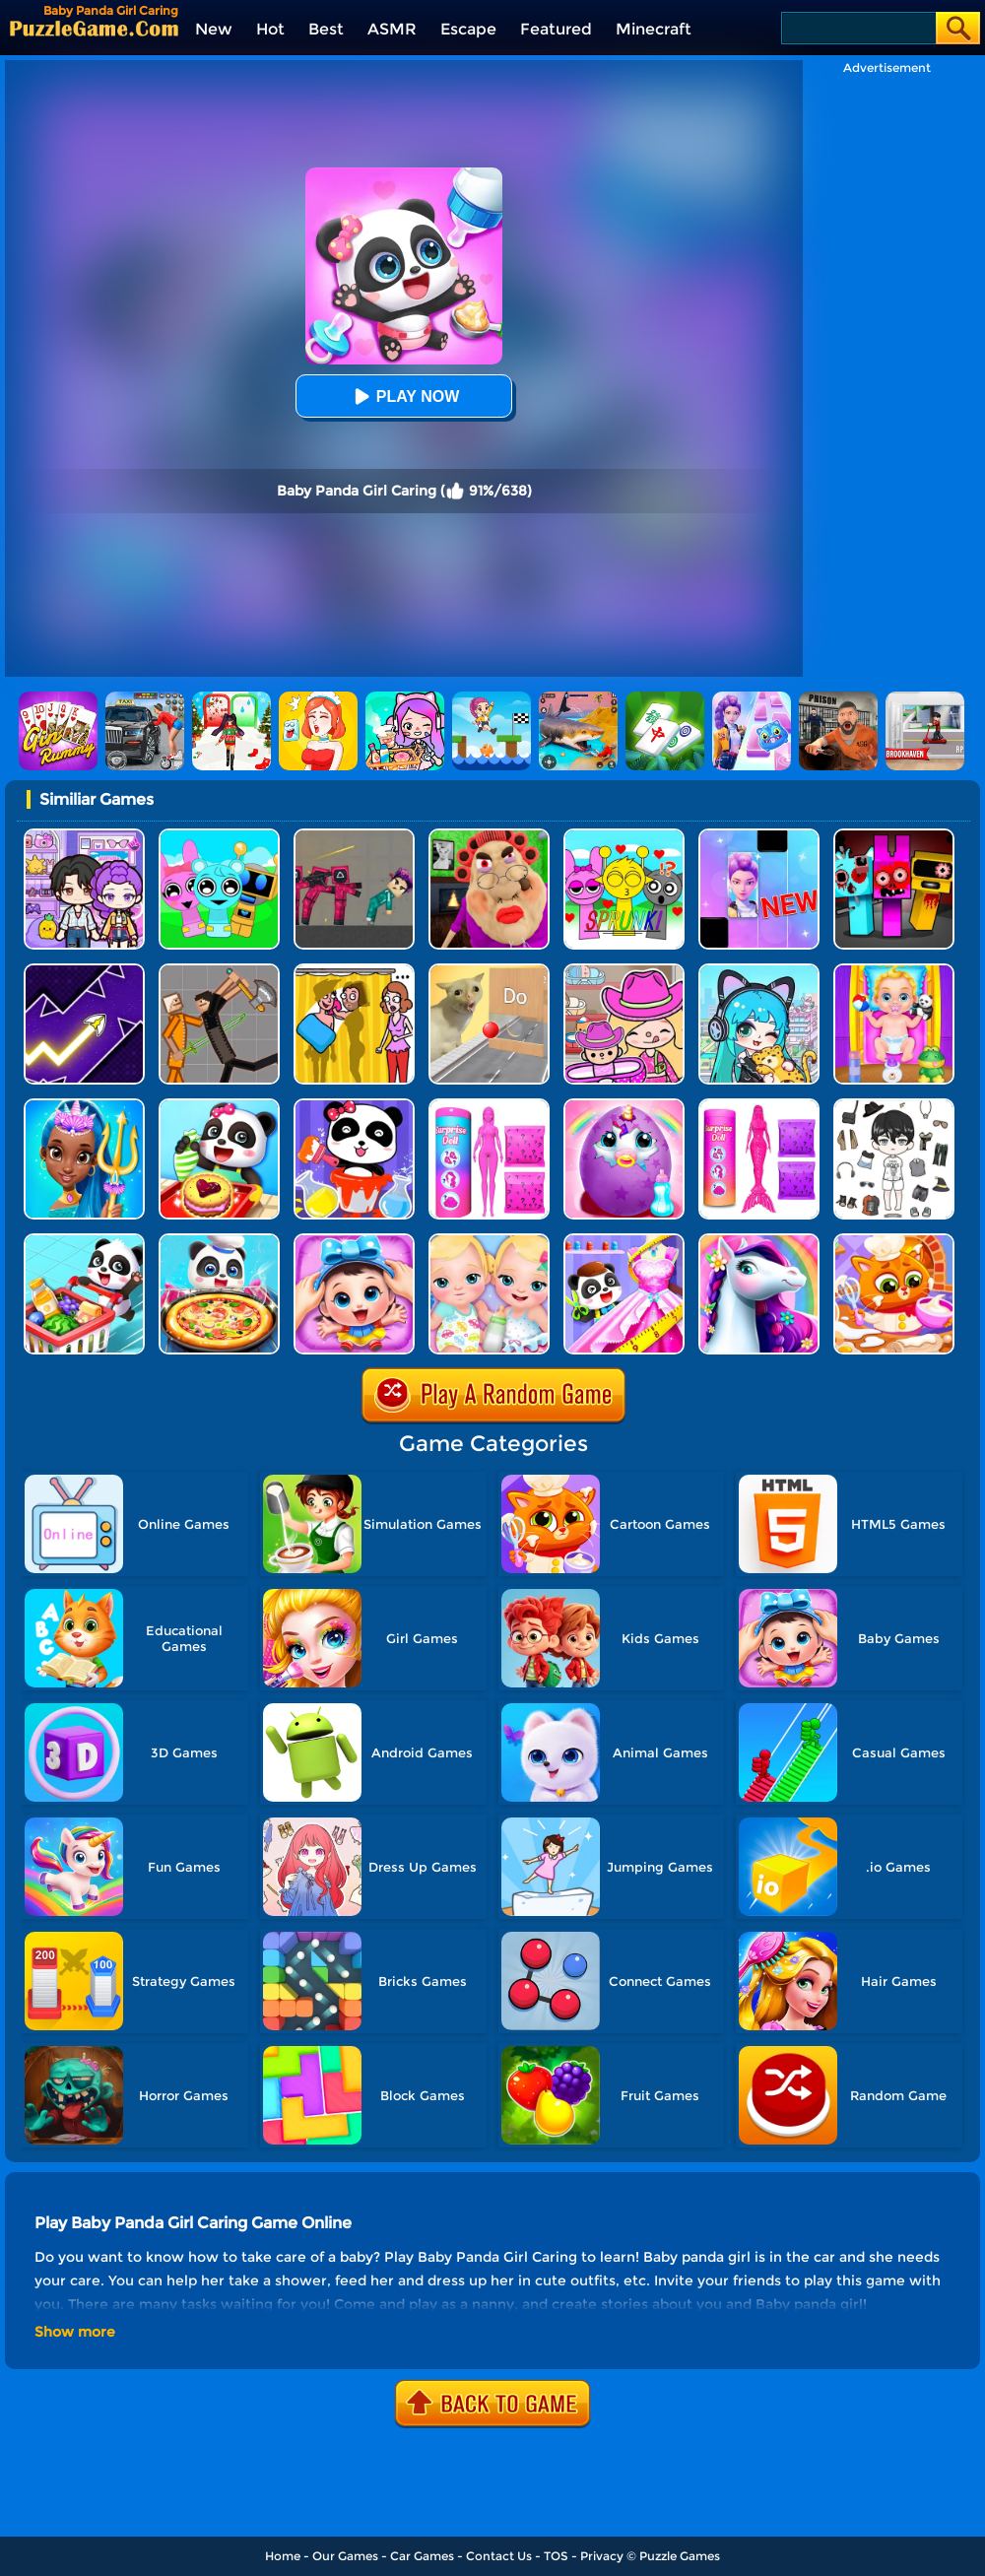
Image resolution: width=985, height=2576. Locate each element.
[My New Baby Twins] (489, 1240)
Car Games (422, 2555)
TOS (556, 2555)
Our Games (345, 2555)
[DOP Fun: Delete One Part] (354, 970)
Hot (270, 29)
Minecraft (653, 29)
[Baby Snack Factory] (219, 1105)
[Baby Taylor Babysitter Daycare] (893, 970)
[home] (94, 28)
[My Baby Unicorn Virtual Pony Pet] (624, 1105)
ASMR (392, 29)
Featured (556, 29)
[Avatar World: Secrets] (84, 835)
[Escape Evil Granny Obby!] (489, 835)
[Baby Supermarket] (84, 1240)
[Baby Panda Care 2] (354, 1240)
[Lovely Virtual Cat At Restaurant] (893, 1240)
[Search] (857, 28)
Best (326, 29)
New (213, 29)
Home (282, 2555)
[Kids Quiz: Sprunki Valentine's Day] (624, 835)
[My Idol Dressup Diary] (893, 1105)
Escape (468, 29)
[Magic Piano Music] (759, 835)
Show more (74, 2332)
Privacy (602, 2555)
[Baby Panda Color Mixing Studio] (354, 1105)
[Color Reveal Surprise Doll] (489, 1105)
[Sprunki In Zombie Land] (893, 835)
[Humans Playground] (219, 970)
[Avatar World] (624, 970)
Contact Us (499, 2555)
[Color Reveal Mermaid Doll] (759, 1105)
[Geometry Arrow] (84, 970)
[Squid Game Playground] (354, 835)
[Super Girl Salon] (84, 1105)
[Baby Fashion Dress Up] (624, 1240)
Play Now (404, 396)
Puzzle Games (679, 2555)
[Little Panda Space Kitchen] (219, 1240)
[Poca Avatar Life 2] (759, 970)
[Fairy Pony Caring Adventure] (759, 1240)
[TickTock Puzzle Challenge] (489, 970)
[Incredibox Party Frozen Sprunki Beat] (219, 835)
